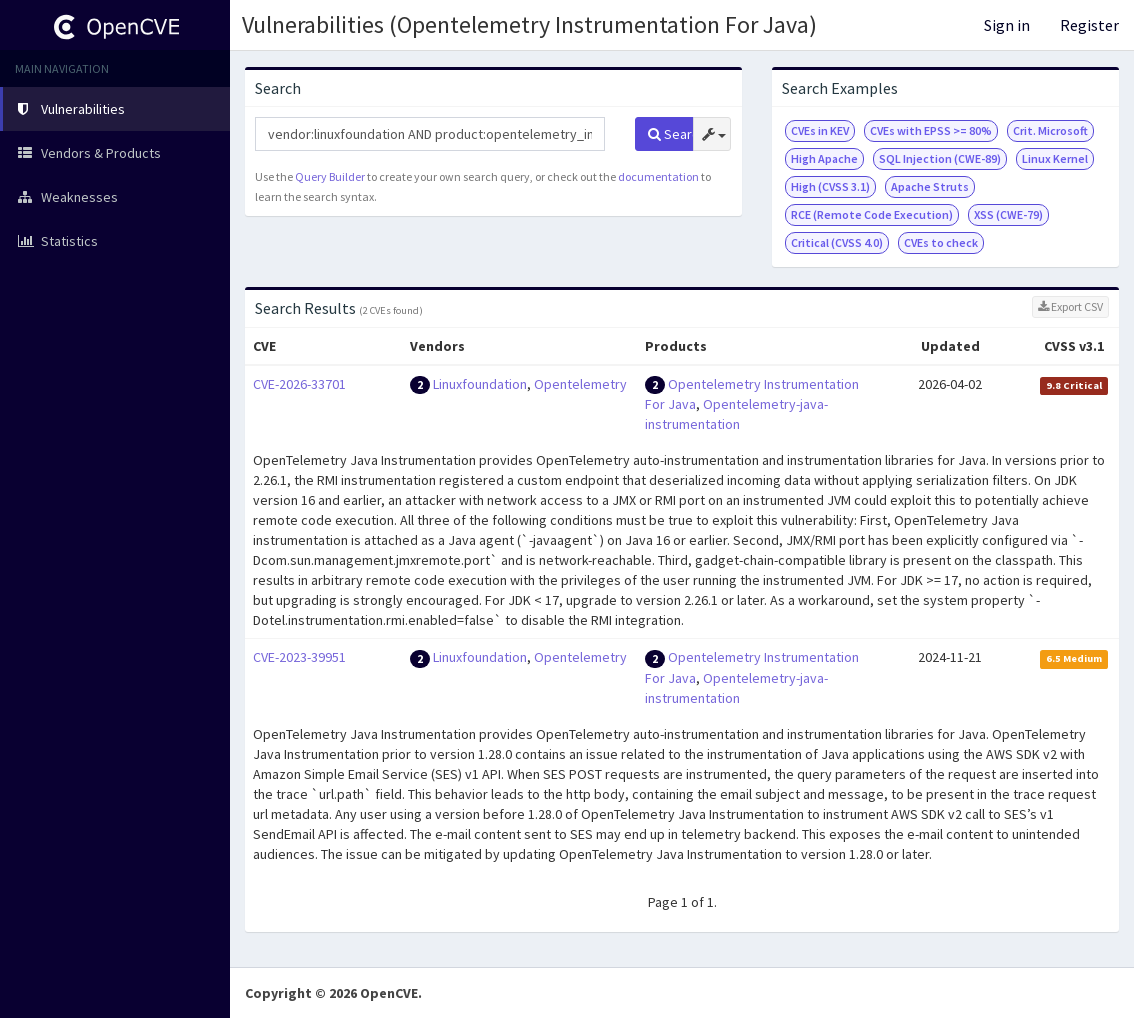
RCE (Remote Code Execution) (872, 214)
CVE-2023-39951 (299, 657)
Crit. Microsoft (1050, 130)
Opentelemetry (580, 384)
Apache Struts (930, 186)
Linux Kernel (1055, 158)
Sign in (1007, 25)
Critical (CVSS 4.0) (837, 242)
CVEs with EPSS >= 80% (931, 130)
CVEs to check (941, 242)
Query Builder (330, 176)
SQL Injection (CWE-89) (940, 158)
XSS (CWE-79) (1008, 214)
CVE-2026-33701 (299, 384)
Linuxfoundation (480, 384)
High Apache (824, 158)
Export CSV (1070, 306)
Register (1089, 25)
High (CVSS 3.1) (830, 186)
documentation (658, 176)
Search (670, 134)
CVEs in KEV (820, 130)
